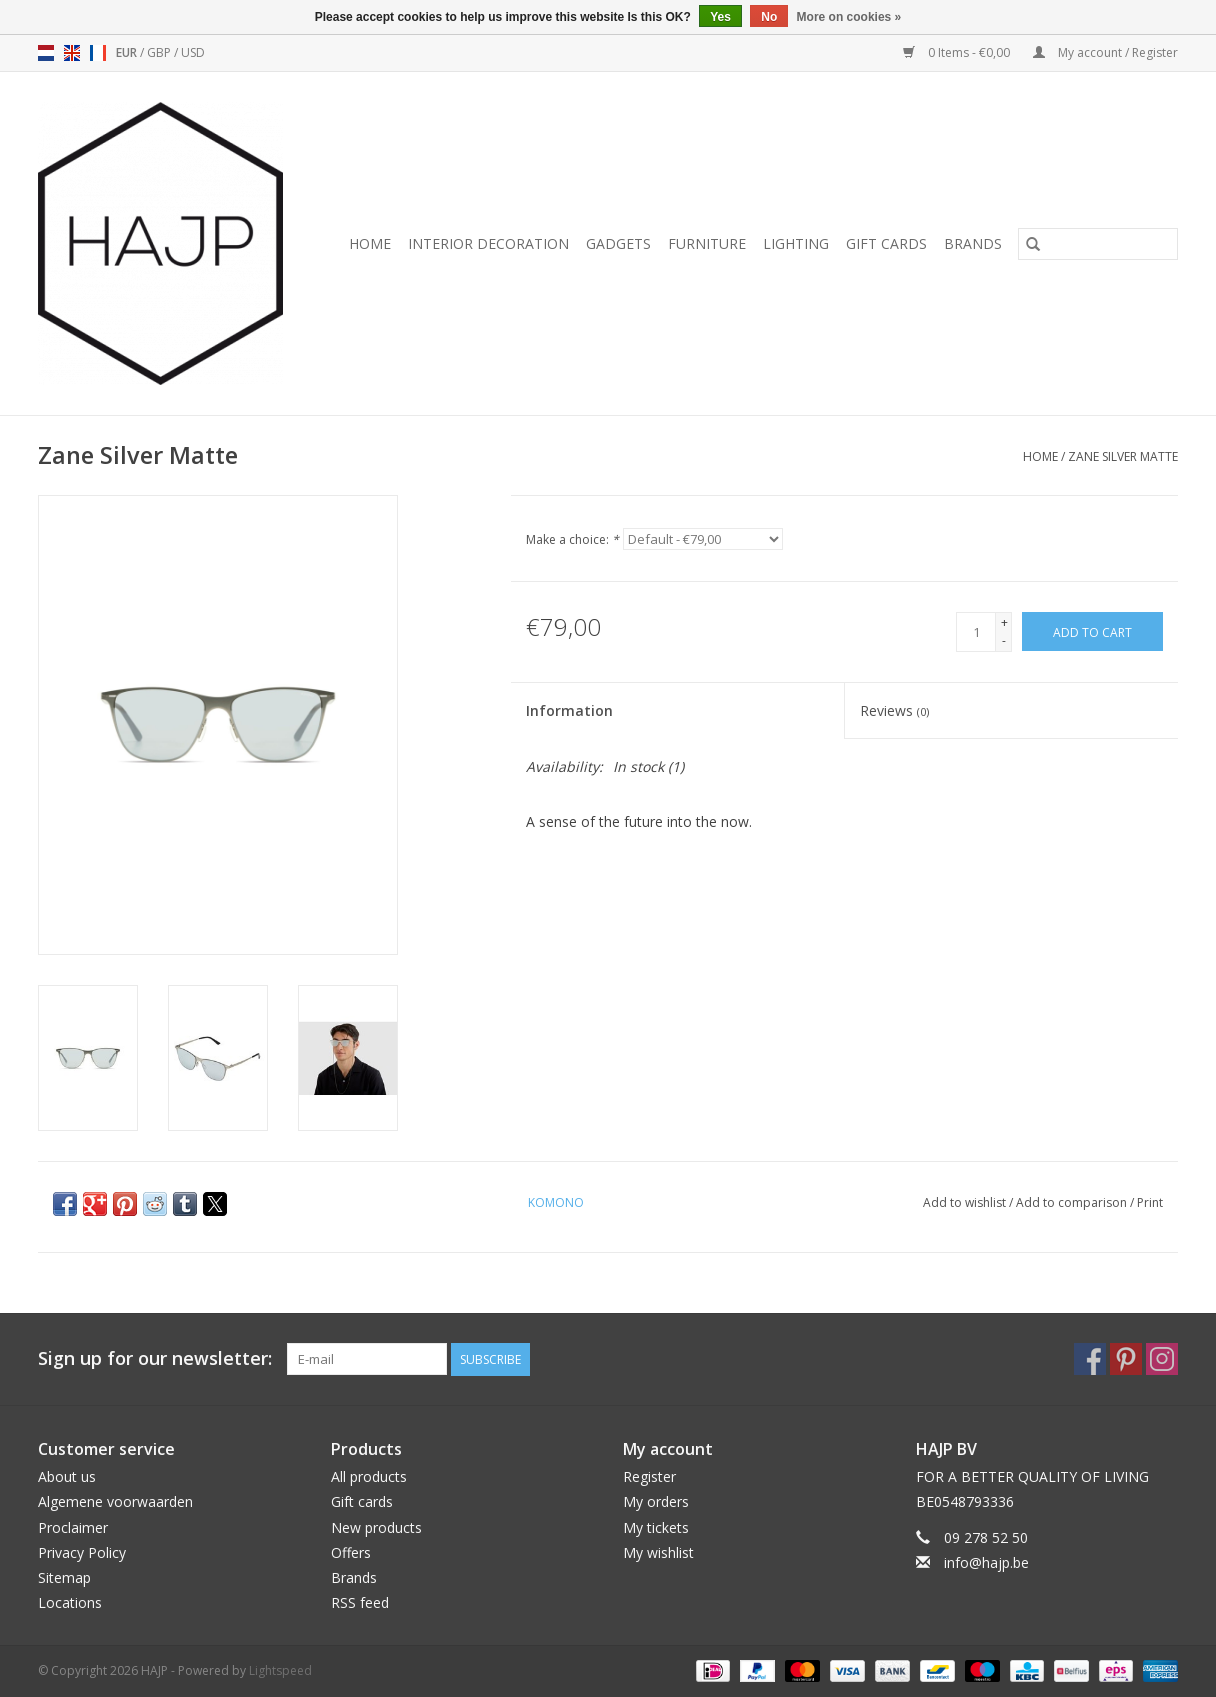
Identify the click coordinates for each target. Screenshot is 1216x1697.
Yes (720, 17)
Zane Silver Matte (1123, 456)
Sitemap (64, 1577)
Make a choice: (572, 539)
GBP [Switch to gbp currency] (160, 52)
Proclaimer (73, 1527)
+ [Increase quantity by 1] (1004, 622)
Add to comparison (1073, 1202)
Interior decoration (488, 243)
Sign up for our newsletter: (155, 1358)
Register (649, 1476)
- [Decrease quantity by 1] (1004, 640)
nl (46, 53)
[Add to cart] (1092, 631)
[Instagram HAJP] (1162, 1359)
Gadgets (618, 243)
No (769, 17)
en (72, 53)
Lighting (796, 243)
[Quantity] (976, 632)
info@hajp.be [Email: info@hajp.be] (986, 1562)
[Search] (1098, 244)
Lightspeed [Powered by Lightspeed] (280, 1670)
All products (369, 1476)
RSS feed (360, 1602)
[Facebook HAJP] (1090, 1359)
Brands (973, 243)
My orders (656, 1501)
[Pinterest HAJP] (1126, 1359)
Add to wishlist (966, 1202)
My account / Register (1105, 52)
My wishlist (658, 1552)
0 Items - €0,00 (958, 52)
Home (370, 243)
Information (569, 710)
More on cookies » (849, 17)
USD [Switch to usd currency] (193, 52)
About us (67, 1476)
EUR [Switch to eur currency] (128, 52)
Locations (70, 1602)
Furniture (707, 243)
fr (98, 53)
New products (376, 1527)
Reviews (894, 710)
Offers (351, 1552)
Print (1150, 1202)
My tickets (656, 1527)
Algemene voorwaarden (115, 1501)
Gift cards (886, 243)
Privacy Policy (82, 1552)
